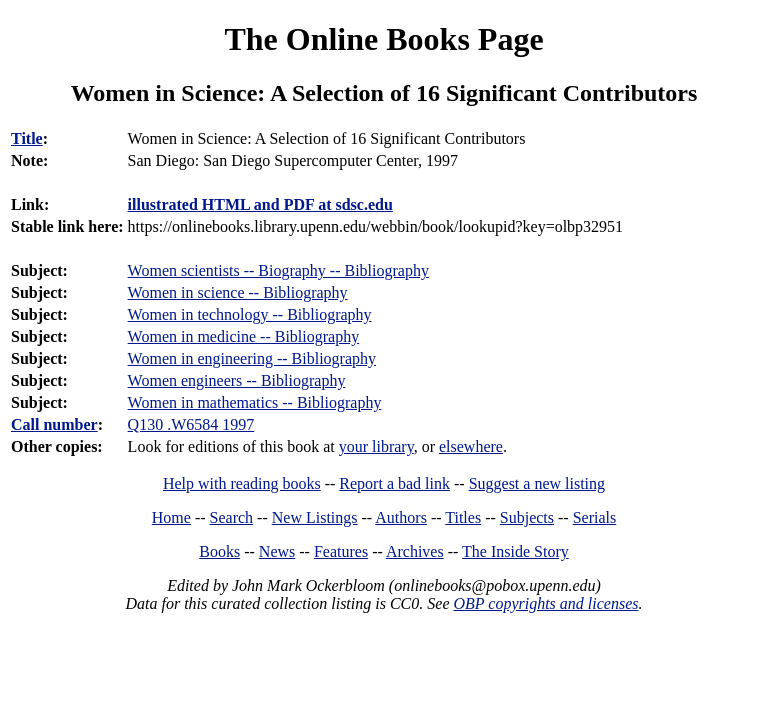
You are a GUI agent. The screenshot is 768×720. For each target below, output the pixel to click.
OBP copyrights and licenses (545, 603)
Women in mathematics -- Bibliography (255, 402)
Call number (54, 424)
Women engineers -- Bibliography (237, 380)
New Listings (315, 517)
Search (232, 517)
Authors (401, 517)
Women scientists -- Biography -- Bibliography (278, 270)
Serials (595, 517)
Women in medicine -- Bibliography (244, 336)
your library (376, 446)
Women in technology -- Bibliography (250, 314)
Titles (463, 517)
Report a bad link (394, 483)
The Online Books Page (383, 39)
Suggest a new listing (537, 483)
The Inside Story (515, 551)
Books (219, 551)
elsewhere (471, 446)
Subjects (527, 517)
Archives (415, 551)
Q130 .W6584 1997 (191, 424)
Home (171, 517)
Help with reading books (242, 483)
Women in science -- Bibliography (238, 292)
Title (27, 138)
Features (341, 551)
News (277, 551)
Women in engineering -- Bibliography (252, 358)
